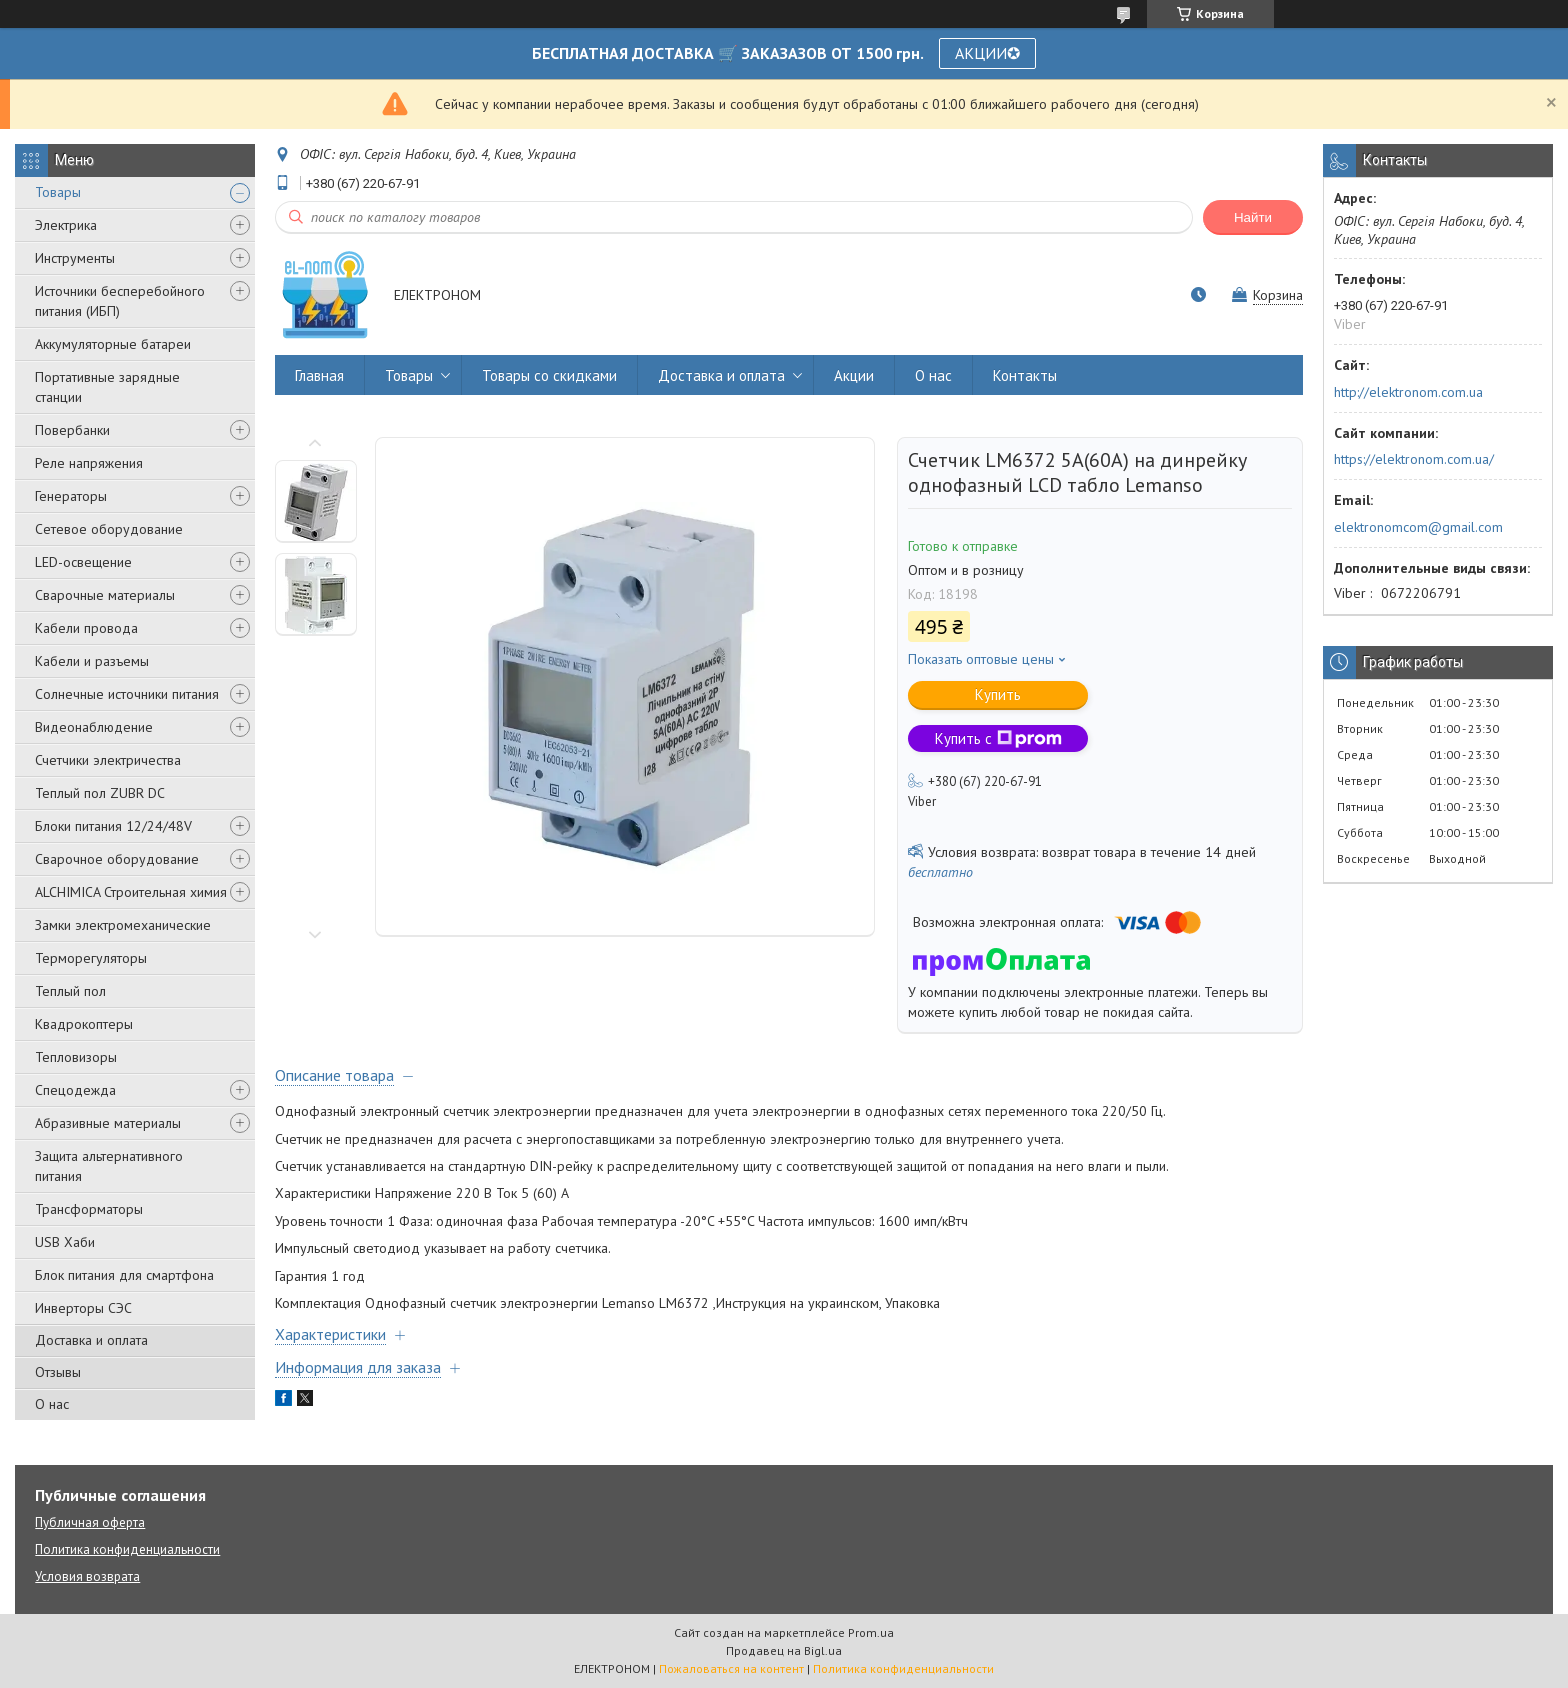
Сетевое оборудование (109, 529)
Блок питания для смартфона (124, 1275)
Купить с (998, 738)
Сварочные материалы (105, 595)
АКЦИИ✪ (987, 53)
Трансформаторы (89, 1209)
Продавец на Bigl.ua (784, 1650)
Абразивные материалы (108, 1123)
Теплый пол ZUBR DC (100, 793)
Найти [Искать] (1253, 217)
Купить (998, 694)
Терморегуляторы (91, 958)
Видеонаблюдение (94, 727)
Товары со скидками (549, 375)
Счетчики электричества (108, 760)
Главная (319, 375)
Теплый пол (70, 991)
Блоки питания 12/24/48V (113, 826)
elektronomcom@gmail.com (1418, 527)
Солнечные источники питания (127, 694)
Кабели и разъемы (92, 661)
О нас (52, 1404)
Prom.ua (871, 1632)
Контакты (1025, 375)
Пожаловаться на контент (731, 1668)
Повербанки (72, 430)
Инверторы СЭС (83, 1308)
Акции (854, 375)
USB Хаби (65, 1242)
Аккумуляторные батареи (113, 344)
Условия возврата (87, 1576)
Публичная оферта (90, 1522)
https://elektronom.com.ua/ (1414, 459)
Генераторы (71, 496)
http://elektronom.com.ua (1408, 392)
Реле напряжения (89, 463)
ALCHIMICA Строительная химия (131, 892)
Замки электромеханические (123, 925)
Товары (58, 192)
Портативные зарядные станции (107, 387)
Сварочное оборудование (117, 859)
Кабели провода (86, 628)
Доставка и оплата (91, 1340)
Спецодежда (75, 1090)
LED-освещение (83, 562)
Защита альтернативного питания (109, 1166)
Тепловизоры (76, 1057)
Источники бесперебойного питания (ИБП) (120, 301)
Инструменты (75, 258)
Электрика (66, 225)
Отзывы (58, 1372)
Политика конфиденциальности (127, 1549)
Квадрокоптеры (84, 1024)
